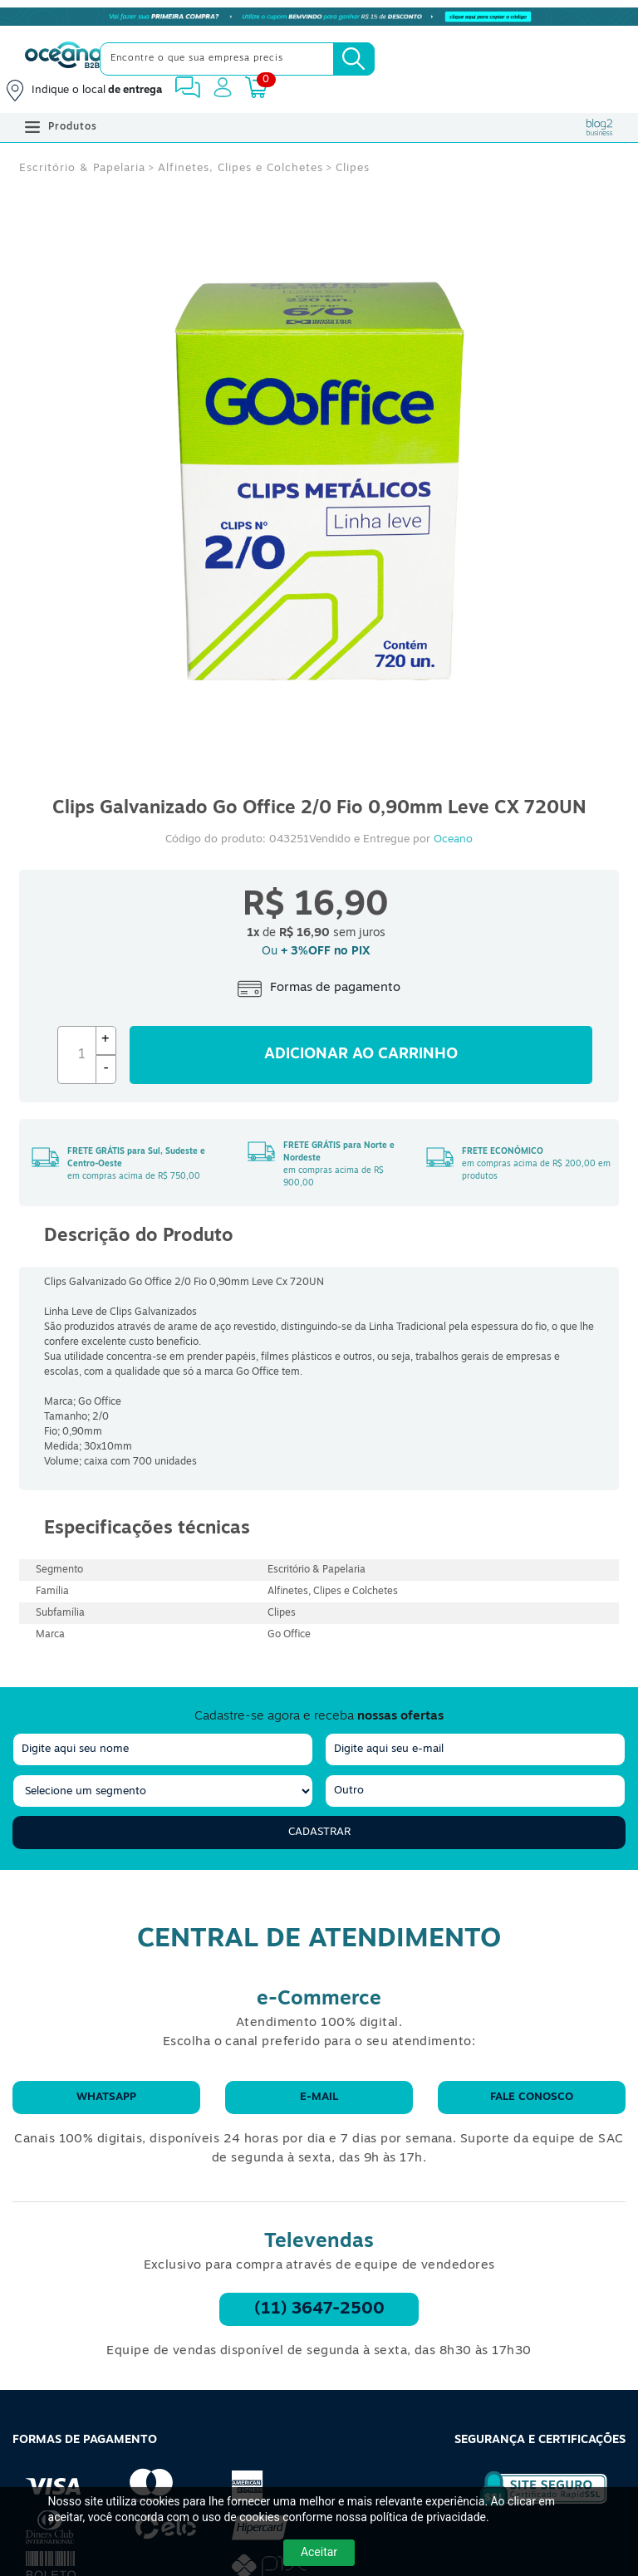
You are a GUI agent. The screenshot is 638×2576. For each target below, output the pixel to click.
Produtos (61, 127)
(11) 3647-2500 (319, 2309)
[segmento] (162, 1791)
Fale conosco (531, 2097)
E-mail (319, 2097)
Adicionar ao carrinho (361, 1054)
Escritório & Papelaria (82, 168)
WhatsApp (106, 2097)
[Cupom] (319, 16)
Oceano (453, 839)
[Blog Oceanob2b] (599, 127)
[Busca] (354, 59)
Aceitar (319, 2552)
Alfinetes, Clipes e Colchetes (240, 168)
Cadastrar (319, 1832)
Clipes (353, 168)
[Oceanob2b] (63, 59)
